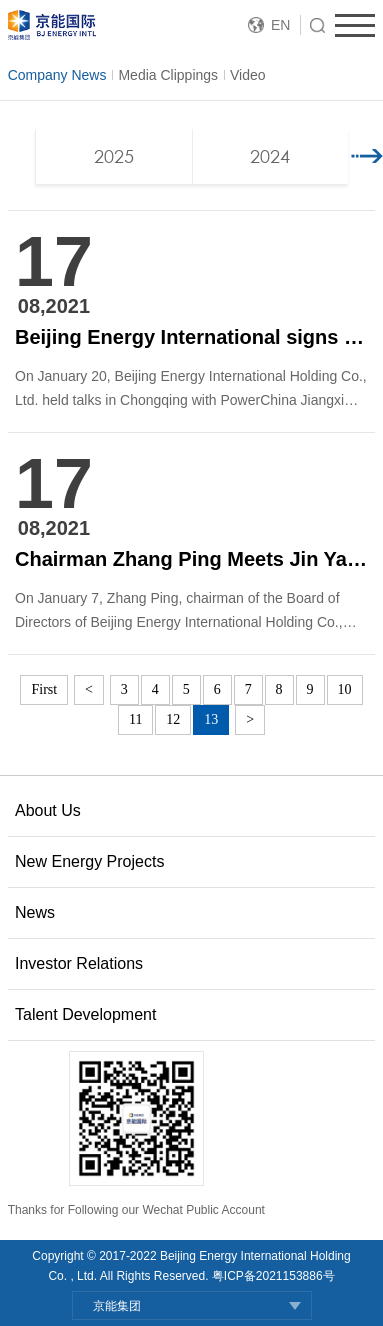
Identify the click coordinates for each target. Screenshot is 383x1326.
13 (211, 719)
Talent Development (85, 1014)
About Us (48, 810)
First (44, 689)
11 (135, 719)
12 (173, 719)
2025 (114, 156)
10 (345, 689)
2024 (270, 156)
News (35, 912)
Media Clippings (168, 75)
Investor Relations (79, 963)
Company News (57, 75)
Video (248, 75)
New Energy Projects (89, 861)
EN (280, 25)
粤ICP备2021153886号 (273, 1276)
